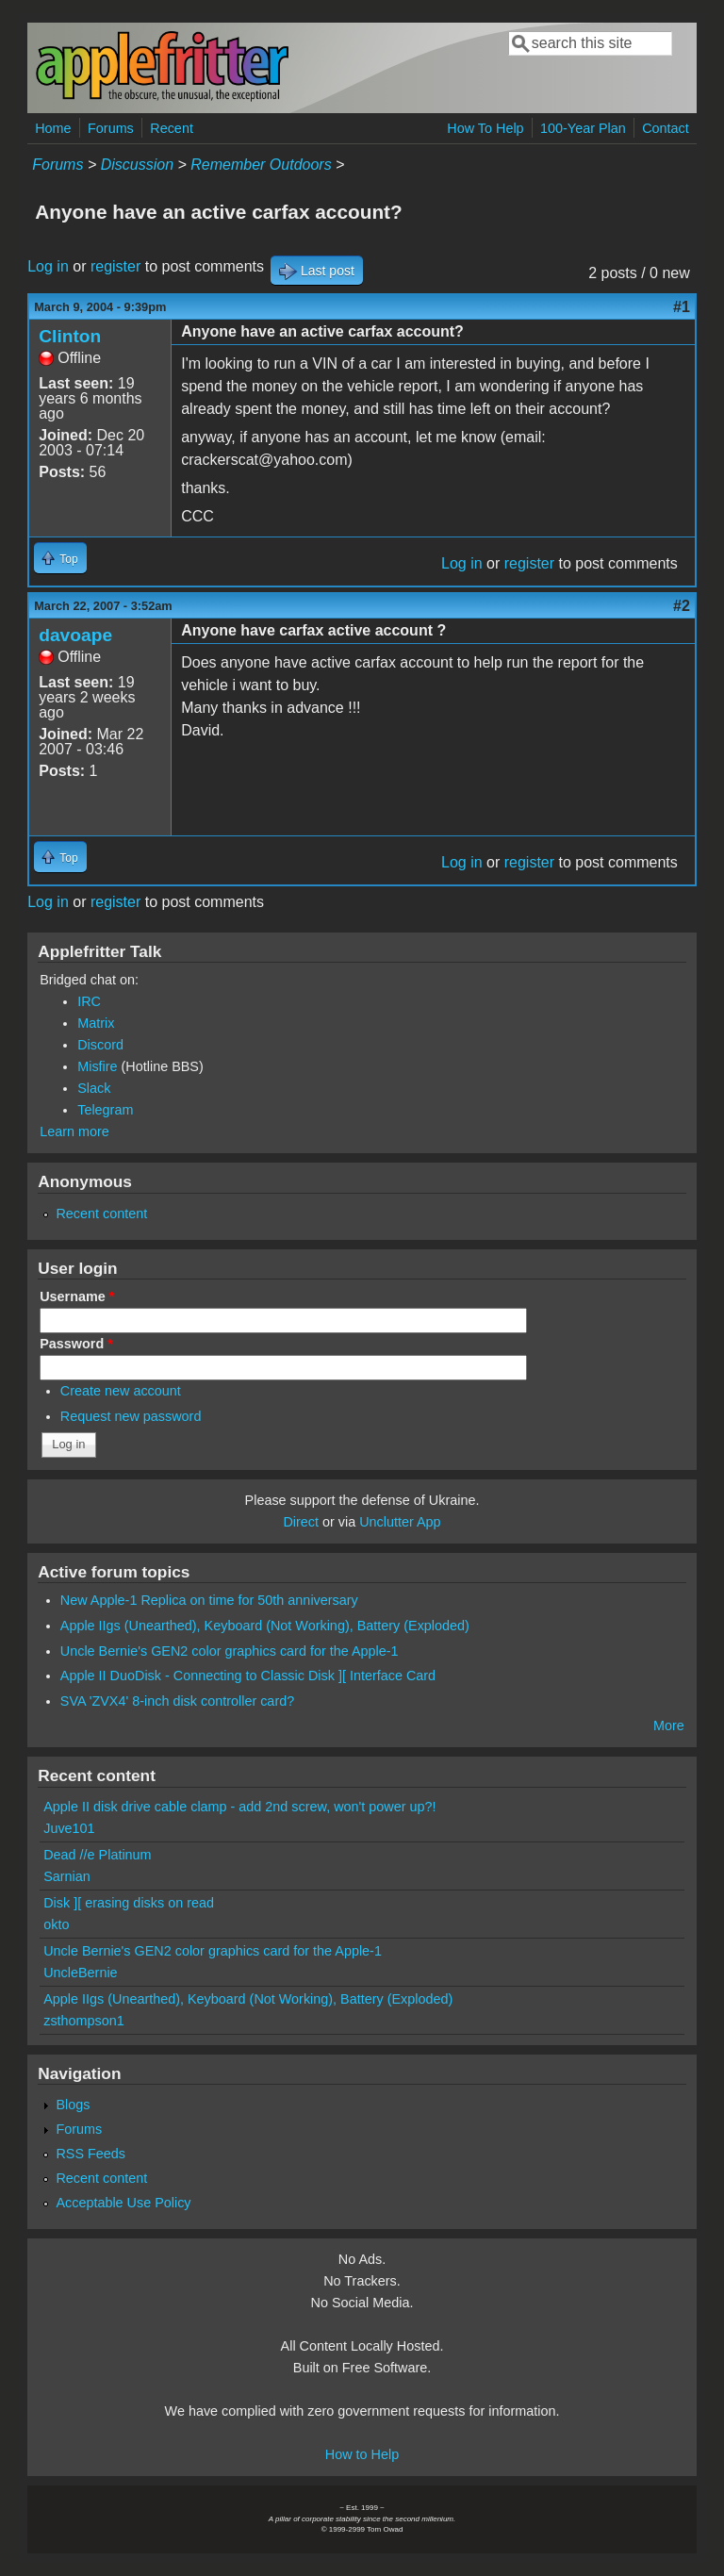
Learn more (74, 1131)
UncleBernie (80, 1972)
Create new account (120, 1390)
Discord (100, 1044)
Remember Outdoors (260, 165)
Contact (665, 128)
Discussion (137, 165)
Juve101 (68, 1828)
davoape (75, 635)
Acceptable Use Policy (123, 2202)
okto (56, 1924)
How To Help (485, 128)
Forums (111, 128)
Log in (48, 266)
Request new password (131, 1416)
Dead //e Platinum (97, 1854)
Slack (93, 1088)
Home (53, 128)
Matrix (95, 1023)
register (115, 266)
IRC (89, 1001)
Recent (171, 128)
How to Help (362, 2454)
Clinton (70, 336)
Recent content (101, 1213)
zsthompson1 (83, 2020)
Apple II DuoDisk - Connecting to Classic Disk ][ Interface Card (248, 1675)
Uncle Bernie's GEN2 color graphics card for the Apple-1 (229, 1651)
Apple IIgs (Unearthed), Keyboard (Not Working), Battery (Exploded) (264, 1625)
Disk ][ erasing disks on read (128, 1902)
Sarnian (66, 1876)
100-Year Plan (583, 128)
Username (77, 1296)
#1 (681, 307)
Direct (301, 1521)
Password (76, 1343)
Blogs (73, 2104)
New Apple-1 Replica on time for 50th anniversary (209, 1600)
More (668, 1725)
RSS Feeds (90, 2153)
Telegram (105, 1109)
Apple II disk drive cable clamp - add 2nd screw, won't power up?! (239, 1806)
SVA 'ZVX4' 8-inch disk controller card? (177, 1701)
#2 (681, 606)
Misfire (97, 1066)
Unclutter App (399, 1521)
